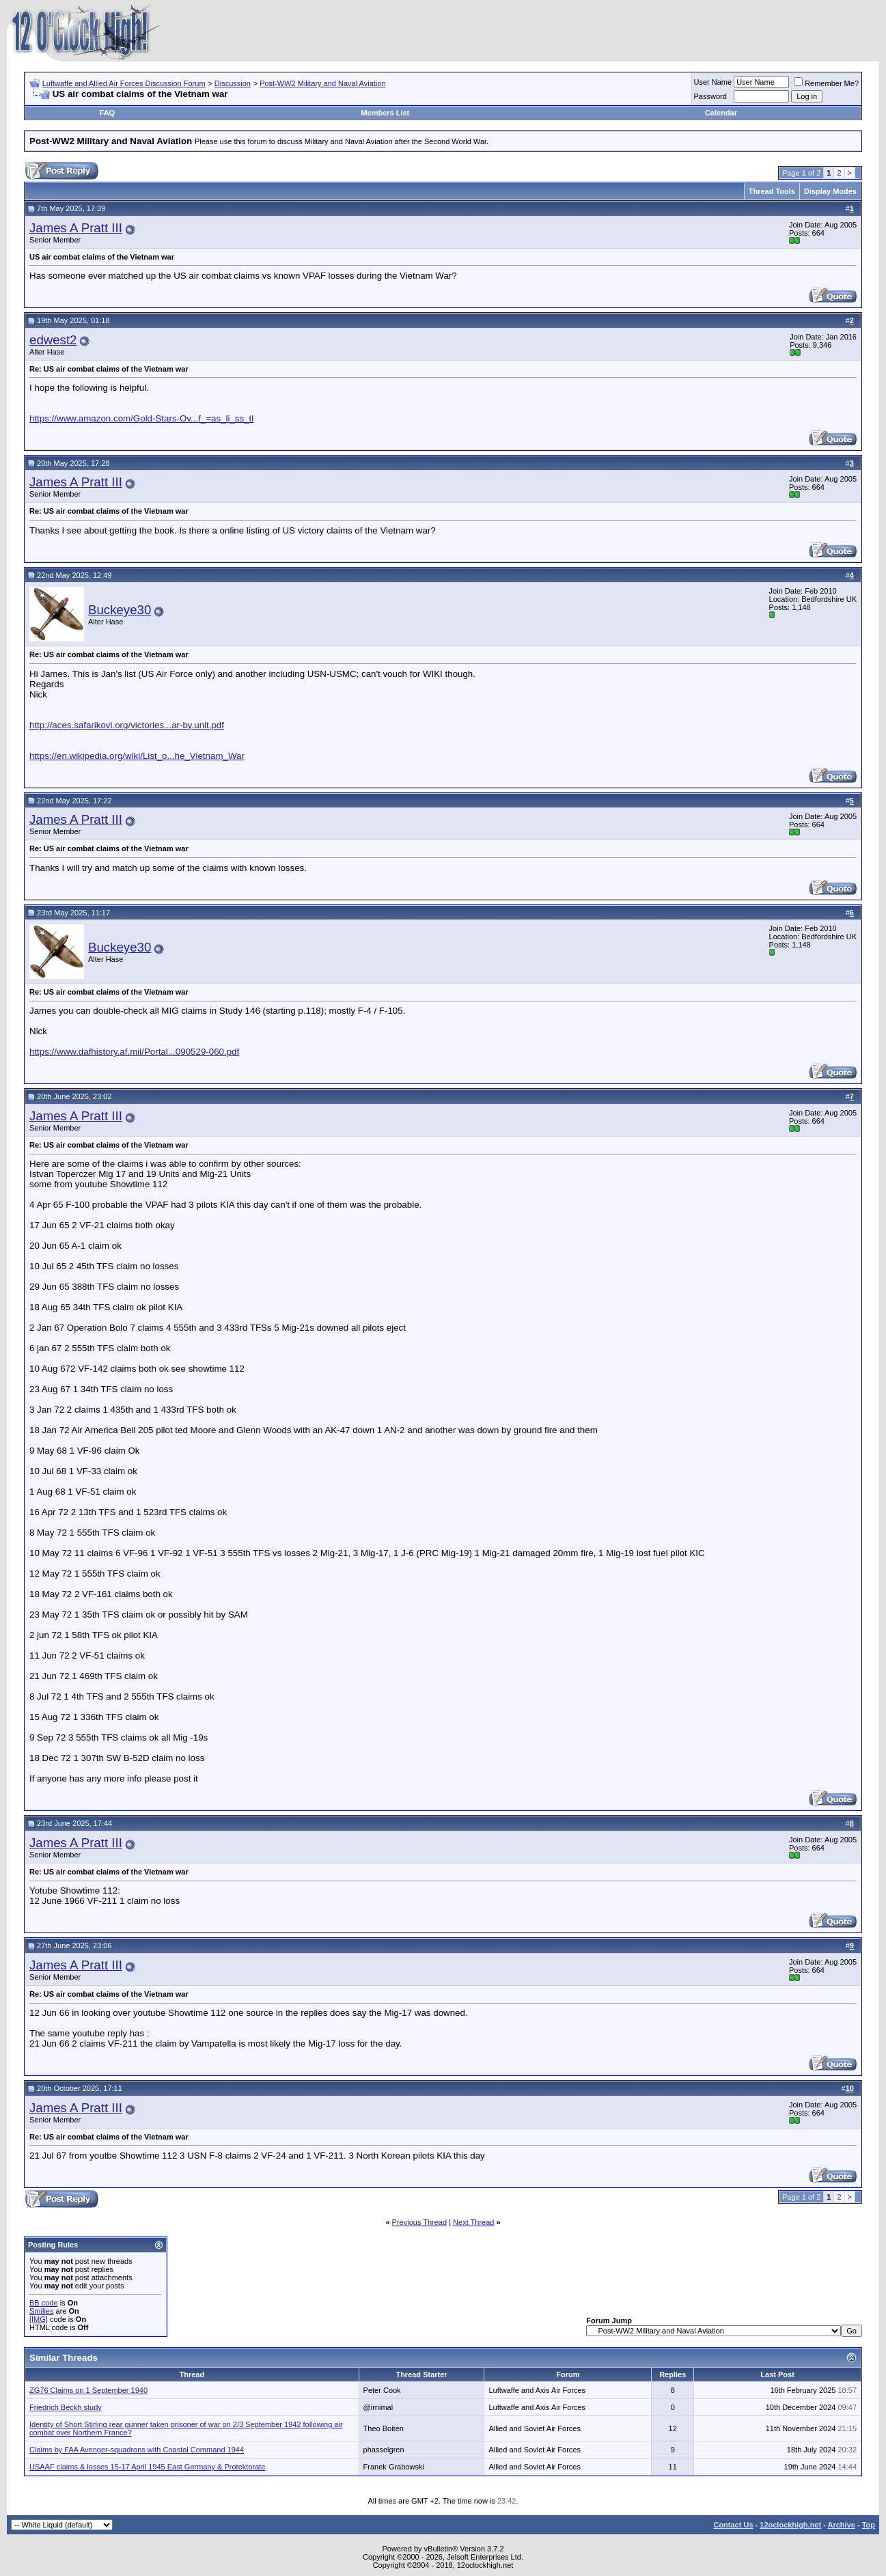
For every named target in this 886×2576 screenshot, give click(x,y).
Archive (841, 2525)
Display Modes (830, 191)
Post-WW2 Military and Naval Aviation (322, 83)
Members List (385, 113)
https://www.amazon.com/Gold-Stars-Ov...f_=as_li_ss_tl (141, 418)
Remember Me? (826, 83)
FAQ (107, 113)
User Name (713, 82)
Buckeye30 (119, 610)
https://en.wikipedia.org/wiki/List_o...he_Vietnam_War (137, 756)
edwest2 (53, 340)
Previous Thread (419, 2222)
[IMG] (38, 2319)
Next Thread (473, 2222)
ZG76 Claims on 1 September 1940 (88, 2390)
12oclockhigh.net (790, 2525)
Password (710, 96)
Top (868, 2525)
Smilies (41, 2311)
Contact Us (733, 2525)
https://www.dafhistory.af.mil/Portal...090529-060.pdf (134, 1052)
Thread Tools (772, 191)
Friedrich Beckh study (65, 2407)
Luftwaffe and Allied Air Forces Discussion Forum (124, 83)
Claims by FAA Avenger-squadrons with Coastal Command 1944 (136, 2450)
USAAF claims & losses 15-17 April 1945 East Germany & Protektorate (147, 2467)
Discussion (232, 83)
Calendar (721, 113)
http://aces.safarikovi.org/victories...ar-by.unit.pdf (126, 725)
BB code (43, 2303)
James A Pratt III (75, 228)
